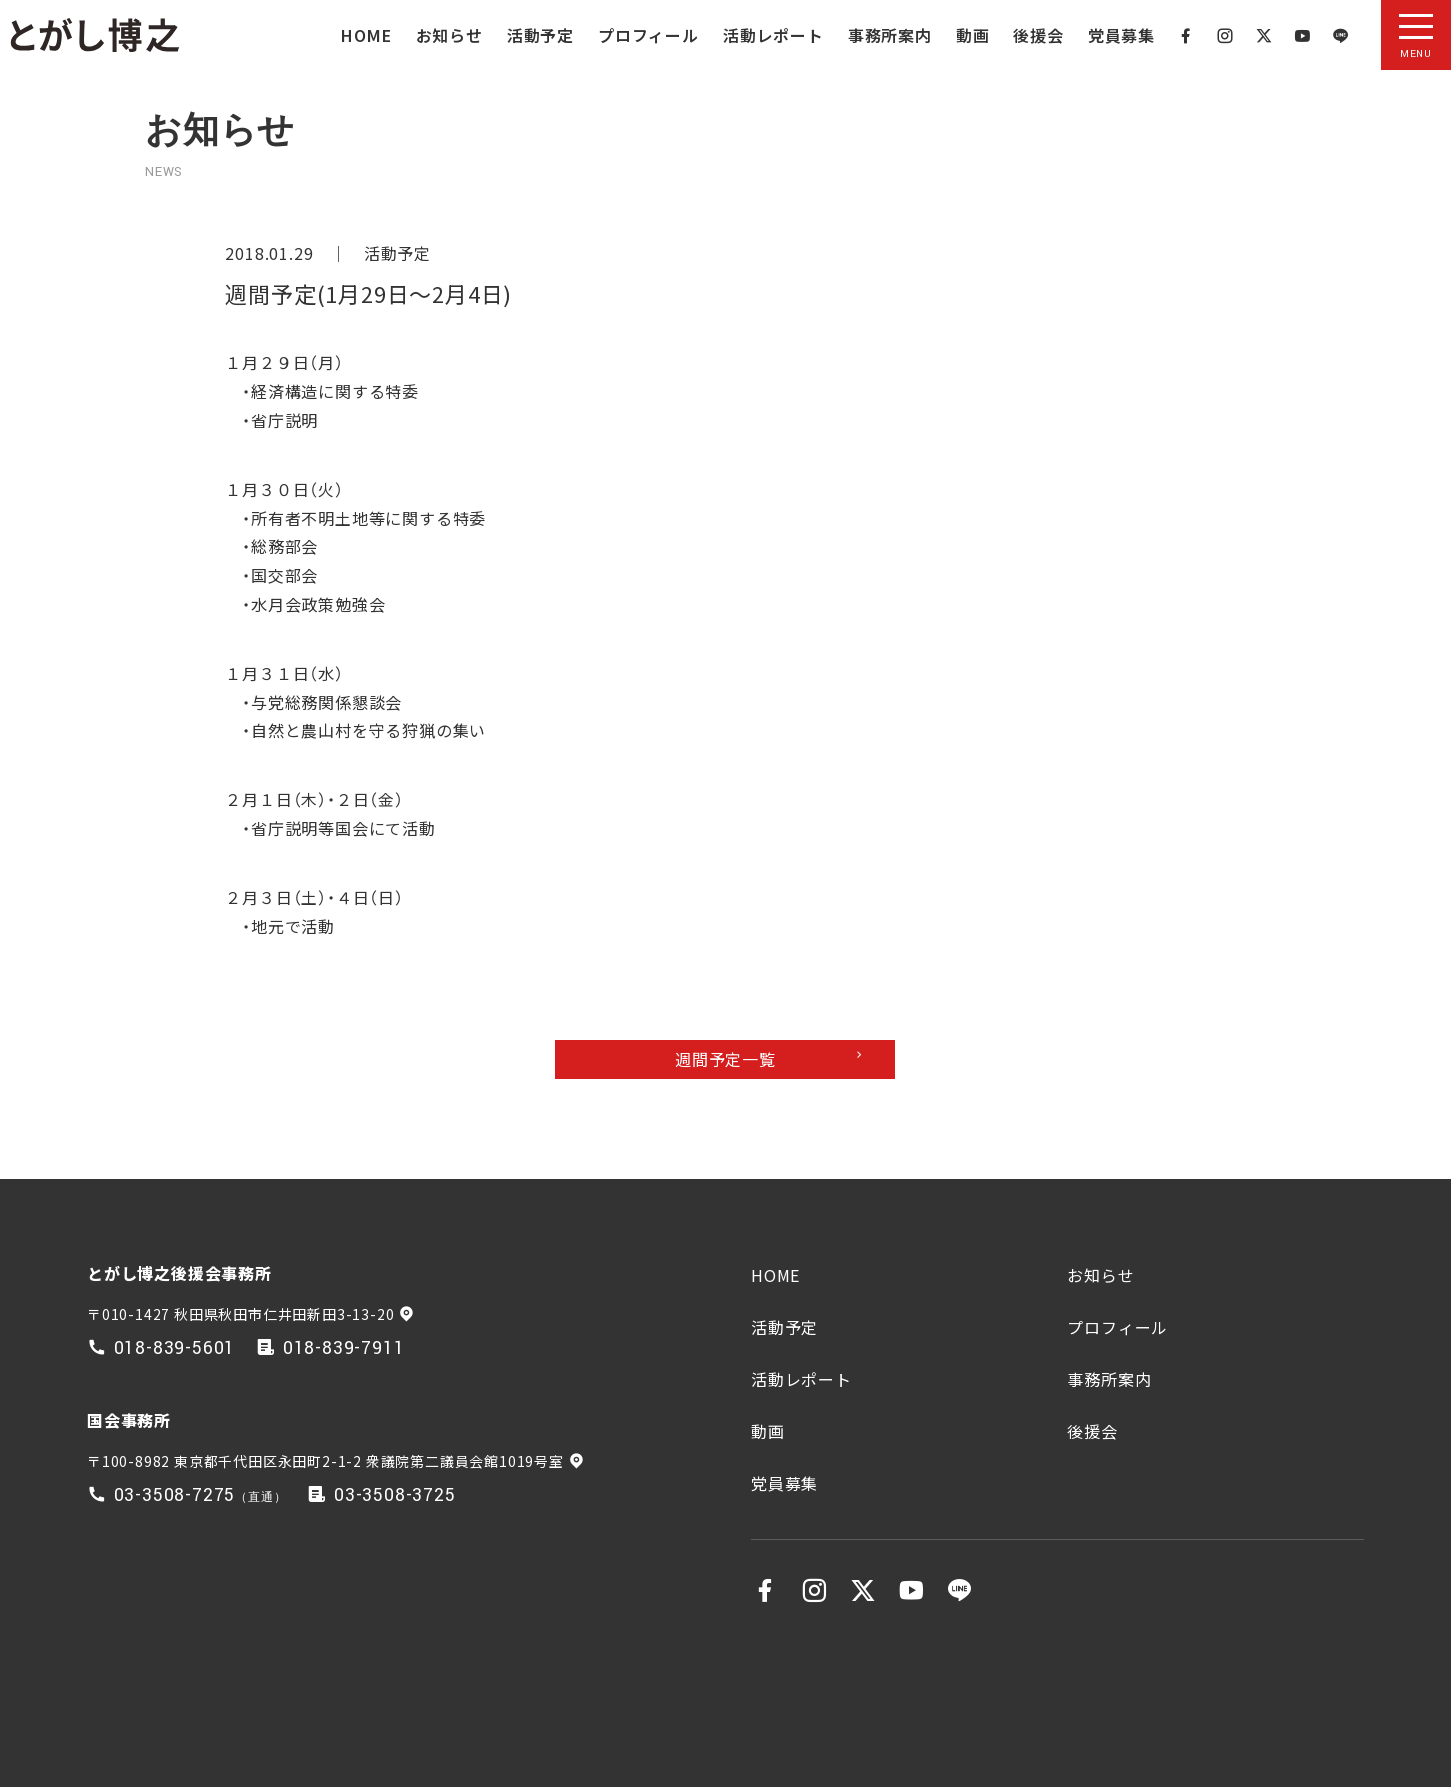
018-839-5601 (175, 1348)
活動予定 (540, 35)
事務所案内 (890, 35)
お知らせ (449, 35)
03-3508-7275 (175, 1495)
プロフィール (648, 35)
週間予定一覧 (725, 1059)
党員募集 (1121, 35)
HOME (366, 35)
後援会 (1038, 35)
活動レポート (773, 35)
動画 (973, 35)
